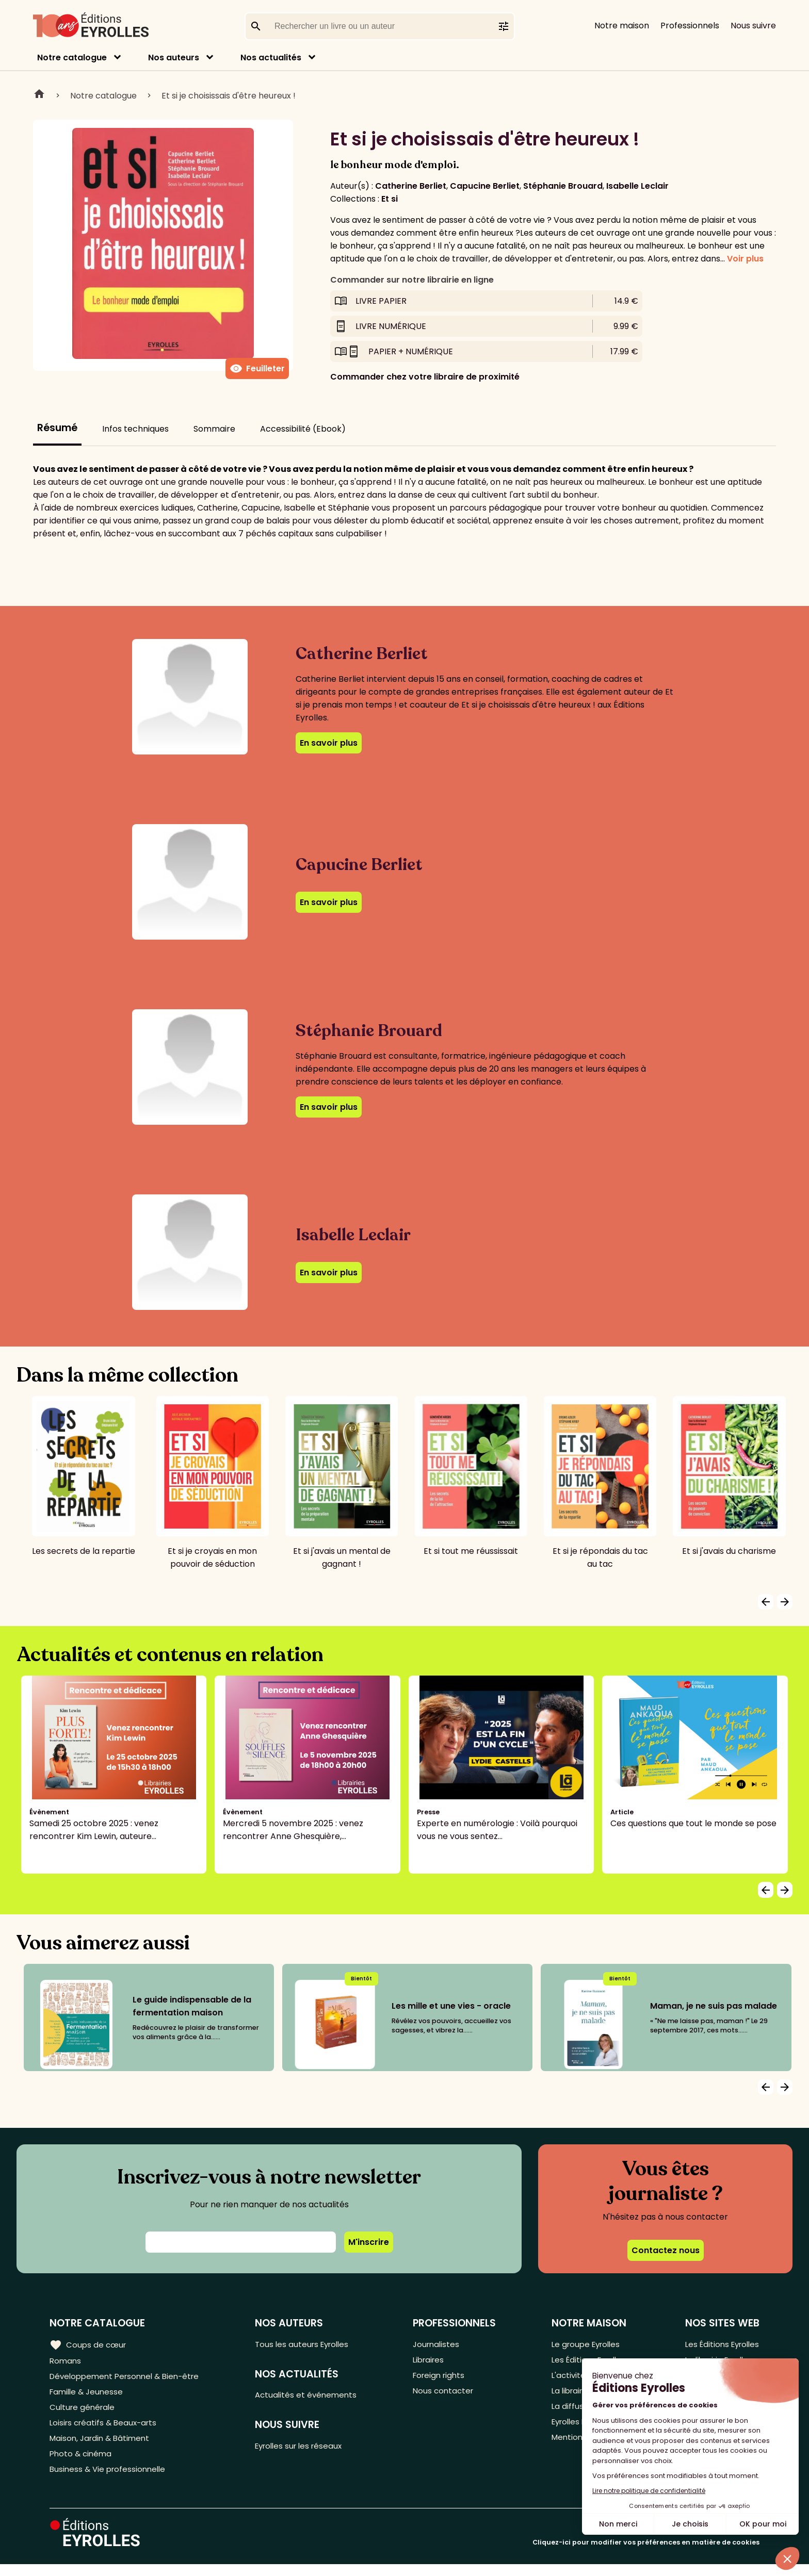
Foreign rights (443, 2378)
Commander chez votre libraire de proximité (425, 377)
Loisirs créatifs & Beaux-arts (106, 2429)
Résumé (57, 428)
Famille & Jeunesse (88, 2395)
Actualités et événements (312, 2397)
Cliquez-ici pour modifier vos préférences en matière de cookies (645, 2554)
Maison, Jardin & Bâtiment (102, 2446)
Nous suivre (753, 25)
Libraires (432, 2361)
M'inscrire (368, 2242)
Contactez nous (666, 2250)
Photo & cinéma (82, 2463)
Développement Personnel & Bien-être (129, 2378)
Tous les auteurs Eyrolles (309, 2344)
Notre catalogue (72, 57)
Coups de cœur (89, 2344)
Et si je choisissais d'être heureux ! (228, 96)
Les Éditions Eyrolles (719, 2344)
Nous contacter (447, 2395)
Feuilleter (257, 369)
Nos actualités (270, 57)
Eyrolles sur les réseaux (306, 2449)
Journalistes (439, 2344)
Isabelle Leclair (637, 186)
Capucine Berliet (485, 186)
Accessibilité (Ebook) (303, 429)
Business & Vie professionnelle (110, 2480)
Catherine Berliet (410, 186)
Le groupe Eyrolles (585, 2344)
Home (39, 95)
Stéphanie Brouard (563, 186)
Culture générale (84, 2412)
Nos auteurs (173, 57)
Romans (66, 2361)
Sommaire (214, 429)
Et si (389, 199)
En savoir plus (329, 743)
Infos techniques (135, 429)
